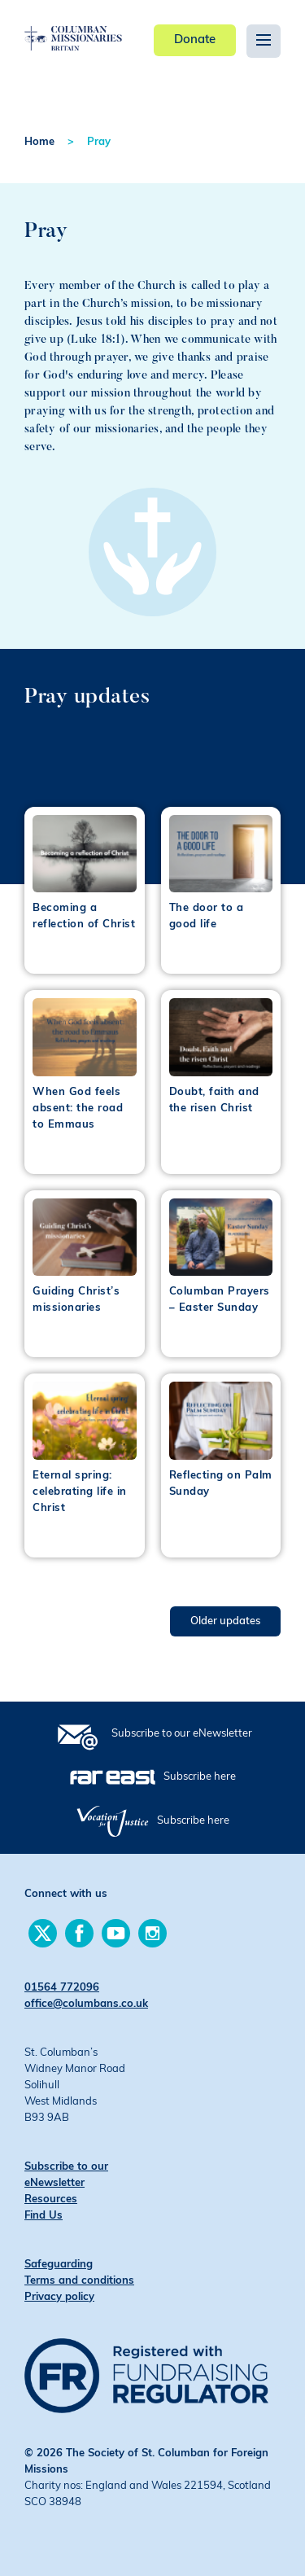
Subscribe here (199, 1777)
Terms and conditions (79, 2281)
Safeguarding (58, 2264)
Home (39, 142)
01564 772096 (61, 1987)
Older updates (225, 1621)
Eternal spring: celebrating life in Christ (80, 1492)
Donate (195, 40)
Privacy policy (59, 2297)
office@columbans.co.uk (86, 2004)
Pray (99, 142)
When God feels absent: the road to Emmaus (78, 1108)
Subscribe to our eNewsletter (181, 1733)
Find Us (43, 2215)
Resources (50, 2199)
